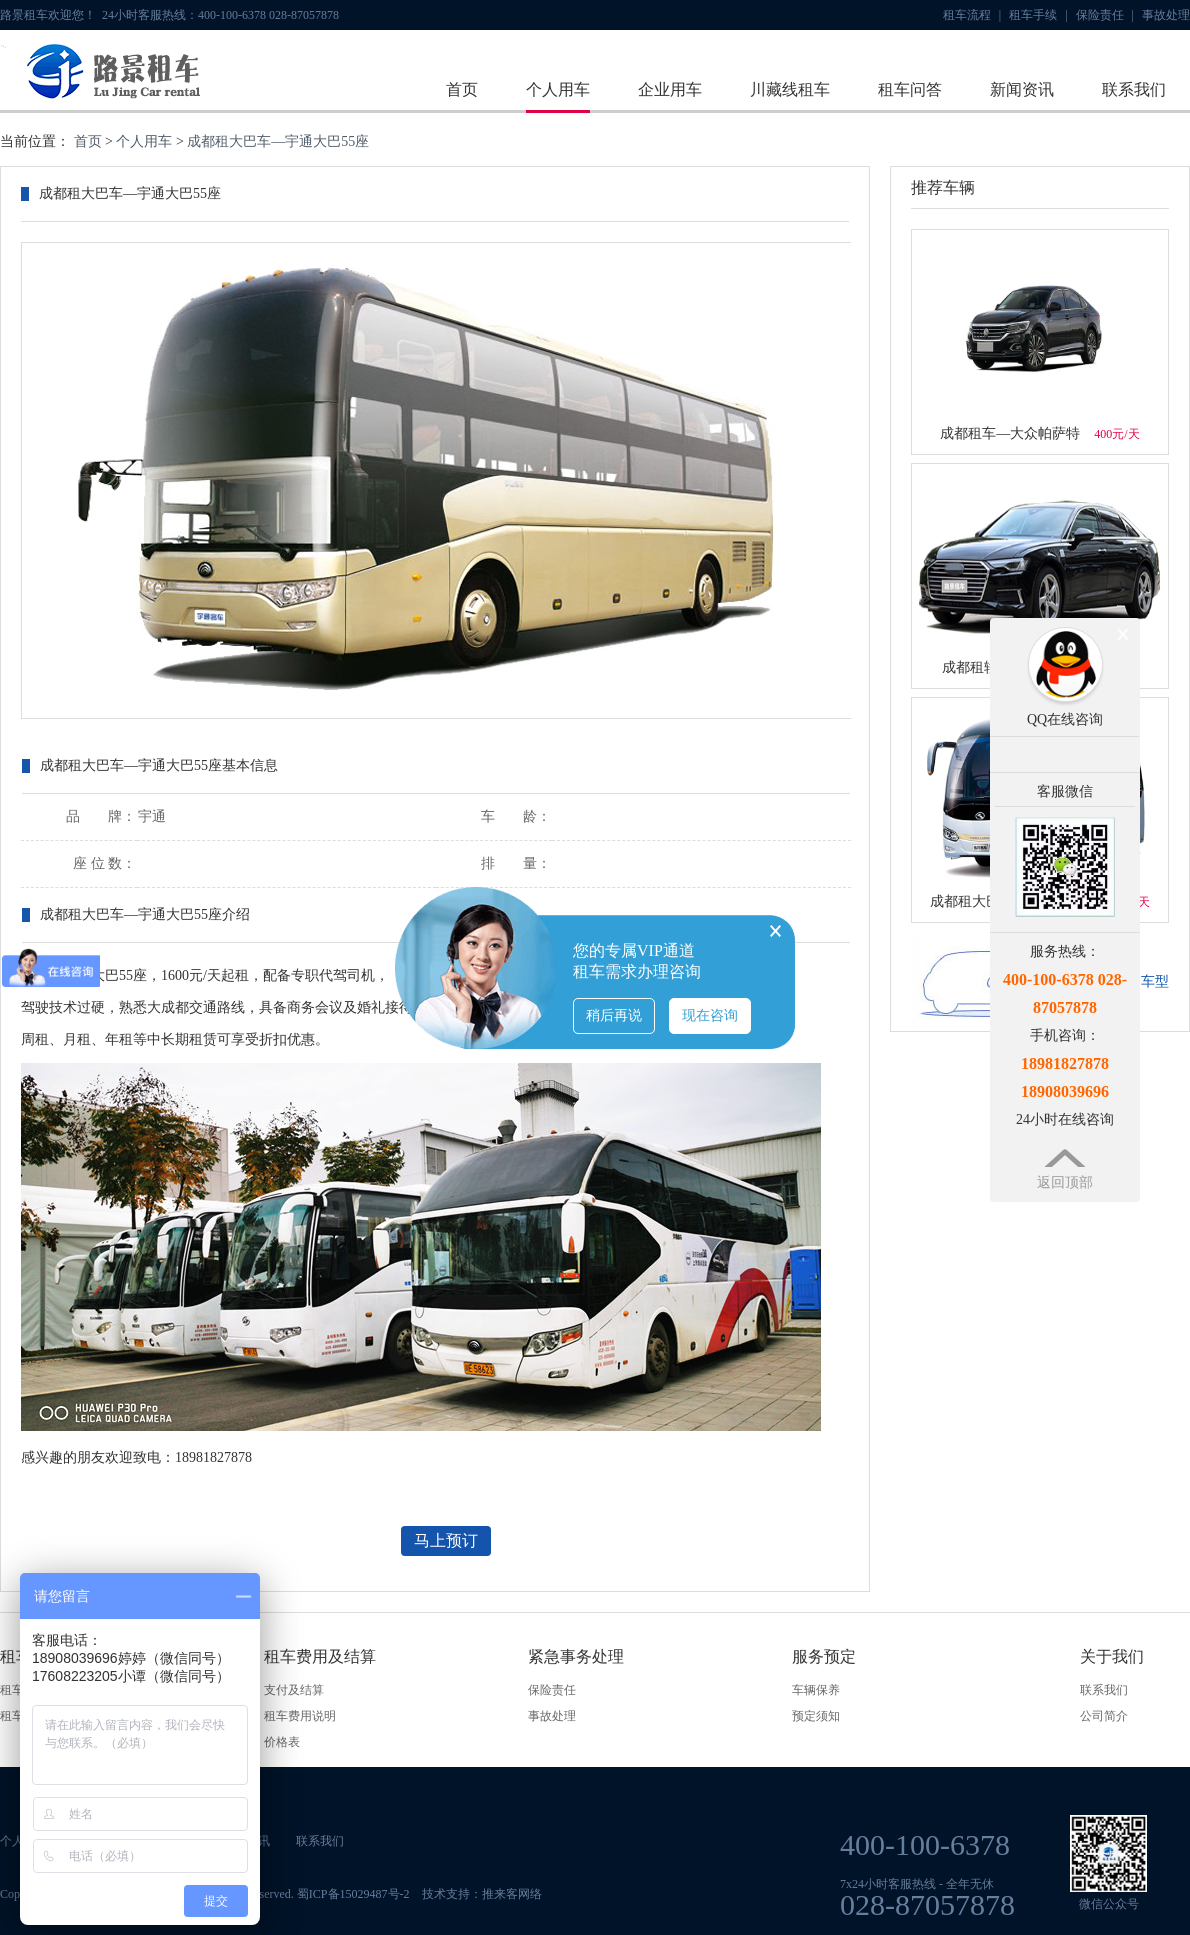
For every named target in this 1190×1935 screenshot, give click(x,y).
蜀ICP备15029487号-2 (353, 1894)
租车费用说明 (300, 1716)
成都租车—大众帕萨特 (1039, 433)
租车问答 (910, 89)
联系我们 (1134, 89)
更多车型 (1141, 981)
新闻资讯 (1022, 89)
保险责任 (1105, 15)
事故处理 (1166, 15)
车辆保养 (816, 1690)
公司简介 (1104, 1716)
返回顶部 (1065, 1182)
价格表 (282, 1742)
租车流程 (972, 15)
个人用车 (558, 89)
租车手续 (1038, 15)
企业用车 (670, 89)
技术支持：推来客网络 (482, 1894)
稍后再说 (614, 1015)
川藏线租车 (790, 89)
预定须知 (816, 1716)
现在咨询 (710, 1015)
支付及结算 (294, 1690)
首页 (462, 89)
